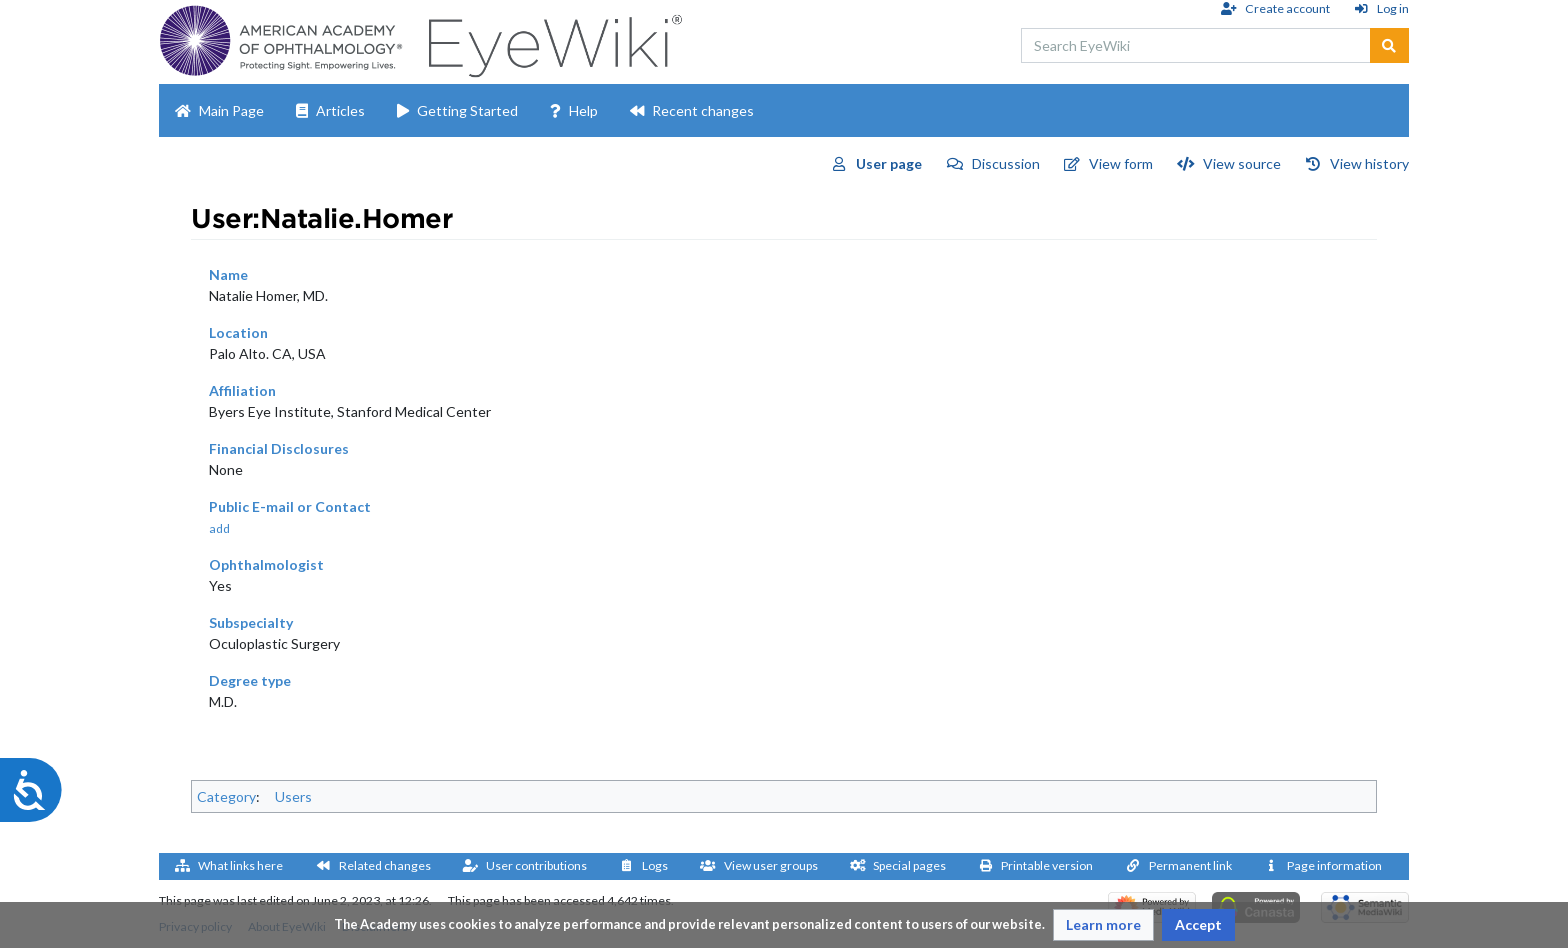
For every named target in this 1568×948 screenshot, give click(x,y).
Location (238, 332)
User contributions (536, 865)
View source (1242, 163)
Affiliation (242, 390)
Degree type (250, 680)
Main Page (231, 110)
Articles (340, 110)
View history (1369, 163)
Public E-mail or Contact (290, 506)
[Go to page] (1389, 45)
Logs (655, 865)
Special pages (909, 865)
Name (228, 274)
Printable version (1047, 865)
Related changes (385, 865)
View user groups (771, 865)
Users (293, 796)
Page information (1334, 865)
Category (226, 796)
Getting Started (467, 110)
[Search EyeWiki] (1196, 45)
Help (583, 110)
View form (1121, 163)
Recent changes (703, 110)
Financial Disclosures (279, 448)
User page (889, 163)
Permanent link (1190, 865)
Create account (1287, 8)
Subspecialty (251, 622)
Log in (1393, 8)
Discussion (1006, 163)
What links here (240, 865)
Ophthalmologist (266, 564)
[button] (1103, 925)
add (219, 528)
